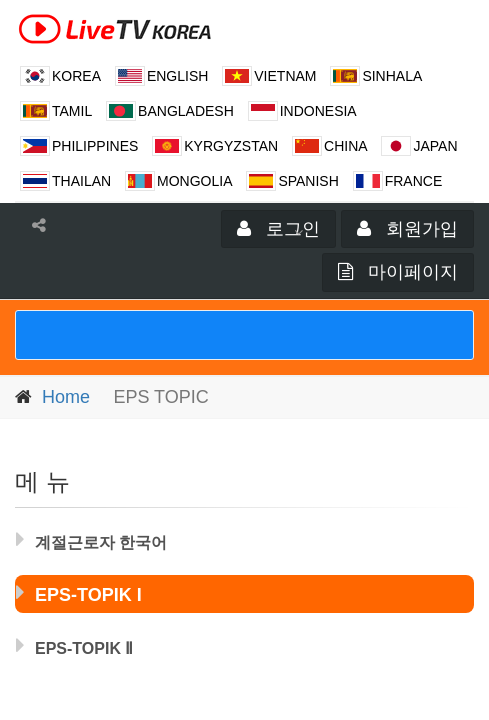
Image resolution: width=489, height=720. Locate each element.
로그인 (278, 229)
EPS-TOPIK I (79, 592)
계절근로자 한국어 (91, 539)
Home (66, 397)
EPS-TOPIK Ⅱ (74, 645)
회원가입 (407, 229)
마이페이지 (398, 272)
